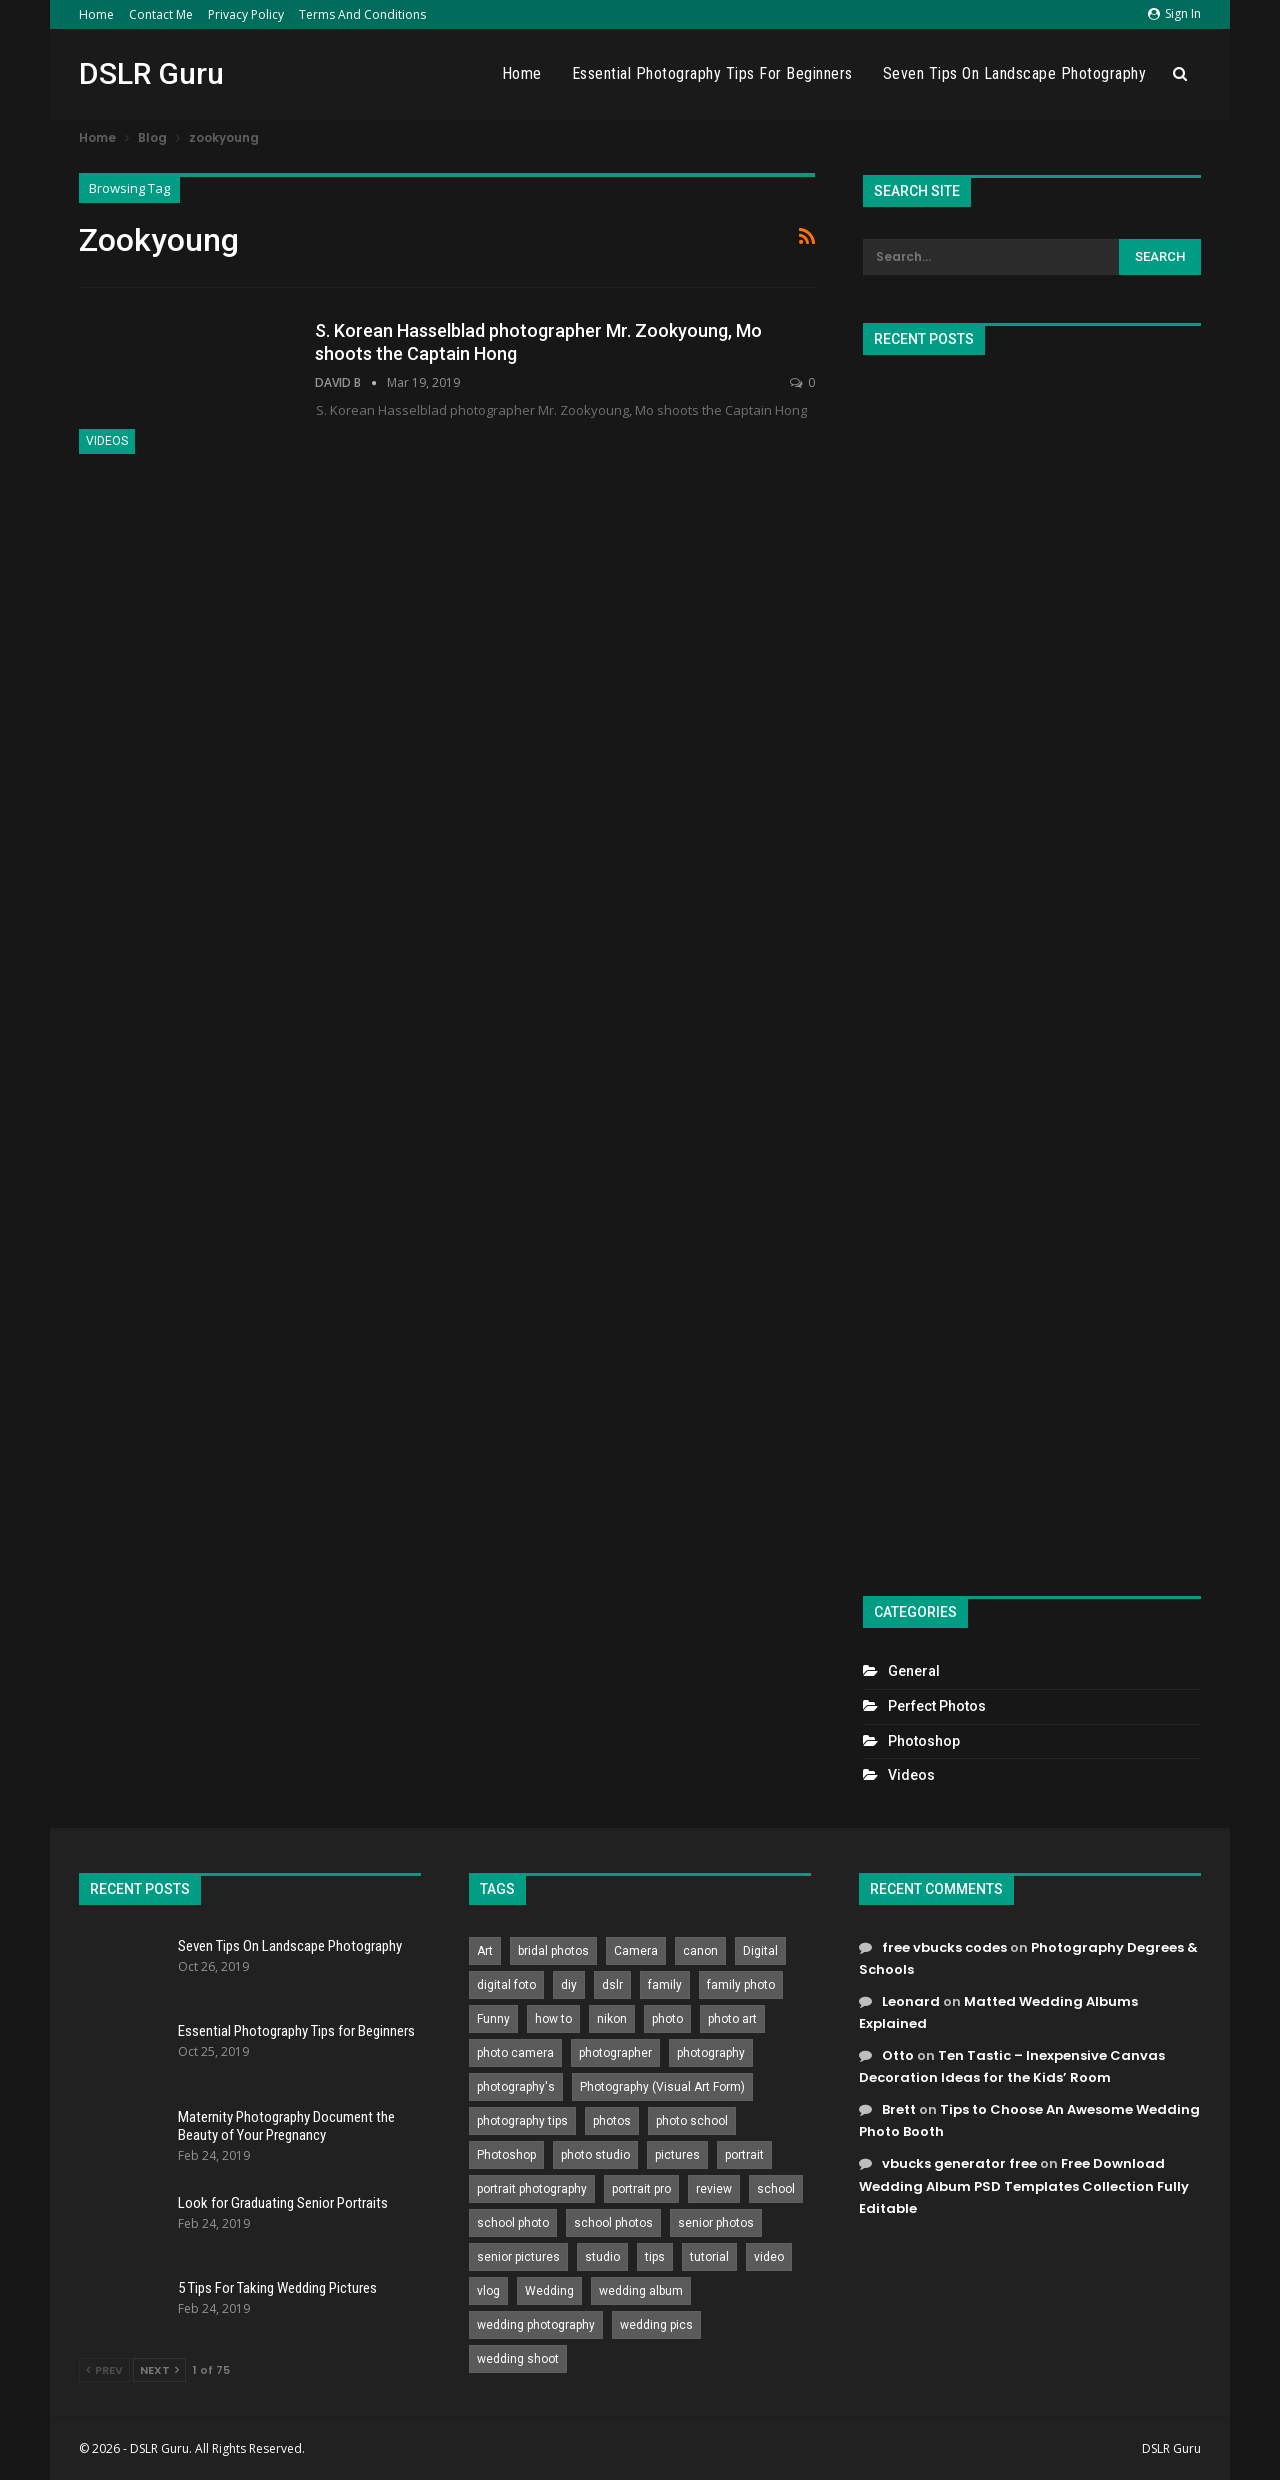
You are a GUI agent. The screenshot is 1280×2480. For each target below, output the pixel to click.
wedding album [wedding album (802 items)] (641, 2291)
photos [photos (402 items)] (612, 2121)
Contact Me (161, 14)
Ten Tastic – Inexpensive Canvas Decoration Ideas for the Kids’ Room (1012, 2066)
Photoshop (924, 1741)
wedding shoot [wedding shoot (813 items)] (518, 2359)
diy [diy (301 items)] (569, 1985)
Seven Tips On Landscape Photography (1015, 73)
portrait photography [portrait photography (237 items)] (532, 2189)
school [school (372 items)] (776, 2189)
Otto (898, 2055)
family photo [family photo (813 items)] (741, 1985)
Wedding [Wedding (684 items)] (549, 2291)
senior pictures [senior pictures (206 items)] (518, 2257)
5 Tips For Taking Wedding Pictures (277, 2288)
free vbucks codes (944, 1947)
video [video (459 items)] (769, 2257)
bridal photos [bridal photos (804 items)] (553, 1951)
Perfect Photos (937, 1706)
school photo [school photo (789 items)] (513, 2223)
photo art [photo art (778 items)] (732, 2019)
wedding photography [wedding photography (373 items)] (536, 2325)
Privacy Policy (246, 14)
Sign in (1174, 13)
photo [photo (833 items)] (667, 2019)
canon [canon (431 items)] (700, 1951)
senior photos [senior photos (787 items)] (716, 2223)
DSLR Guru (151, 73)
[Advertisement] (1032, 967)
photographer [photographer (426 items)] (615, 2053)
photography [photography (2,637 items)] (711, 2053)
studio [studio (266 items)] (602, 2257)
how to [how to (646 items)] (553, 2019)
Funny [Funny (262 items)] (493, 2019)
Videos (107, 441)
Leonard (911, 2001)
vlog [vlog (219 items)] (488, 2291)
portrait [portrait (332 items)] (744, 2155)
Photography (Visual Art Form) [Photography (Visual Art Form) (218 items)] (662, 2087)
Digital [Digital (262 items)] (760, 1951)
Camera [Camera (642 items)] (636, 1951)
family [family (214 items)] (665, 1985)
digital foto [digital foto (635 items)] (506, 1985)
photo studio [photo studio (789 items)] (595, 2155)
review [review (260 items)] (714, 2189)
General (914, 1671)
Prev (104, 2370)
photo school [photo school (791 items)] (692, 2121)
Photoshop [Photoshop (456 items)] (506, 2155)
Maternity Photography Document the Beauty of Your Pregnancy (286, 2126)
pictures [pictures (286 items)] (677, 2155)
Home (96, 14)
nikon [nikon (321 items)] (612, 2019)
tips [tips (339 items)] (655, 2257)
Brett (899, 2109)
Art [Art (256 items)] (485, 1951)
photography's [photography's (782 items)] (516, 2087)
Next (159, 2370)
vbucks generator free (959, 2163)
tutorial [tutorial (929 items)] (709, 2257)
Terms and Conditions (362, 14)
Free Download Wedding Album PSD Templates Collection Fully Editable (1024, 2185)
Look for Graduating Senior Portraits (283, 2203)
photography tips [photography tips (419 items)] (522, 2121)
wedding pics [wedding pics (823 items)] (656, 2325)
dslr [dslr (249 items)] (612, 1985)
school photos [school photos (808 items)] (613, 2223)
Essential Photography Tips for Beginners (712, 73)
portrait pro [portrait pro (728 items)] (641, 2189)
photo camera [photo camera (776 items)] (515, 2053)
